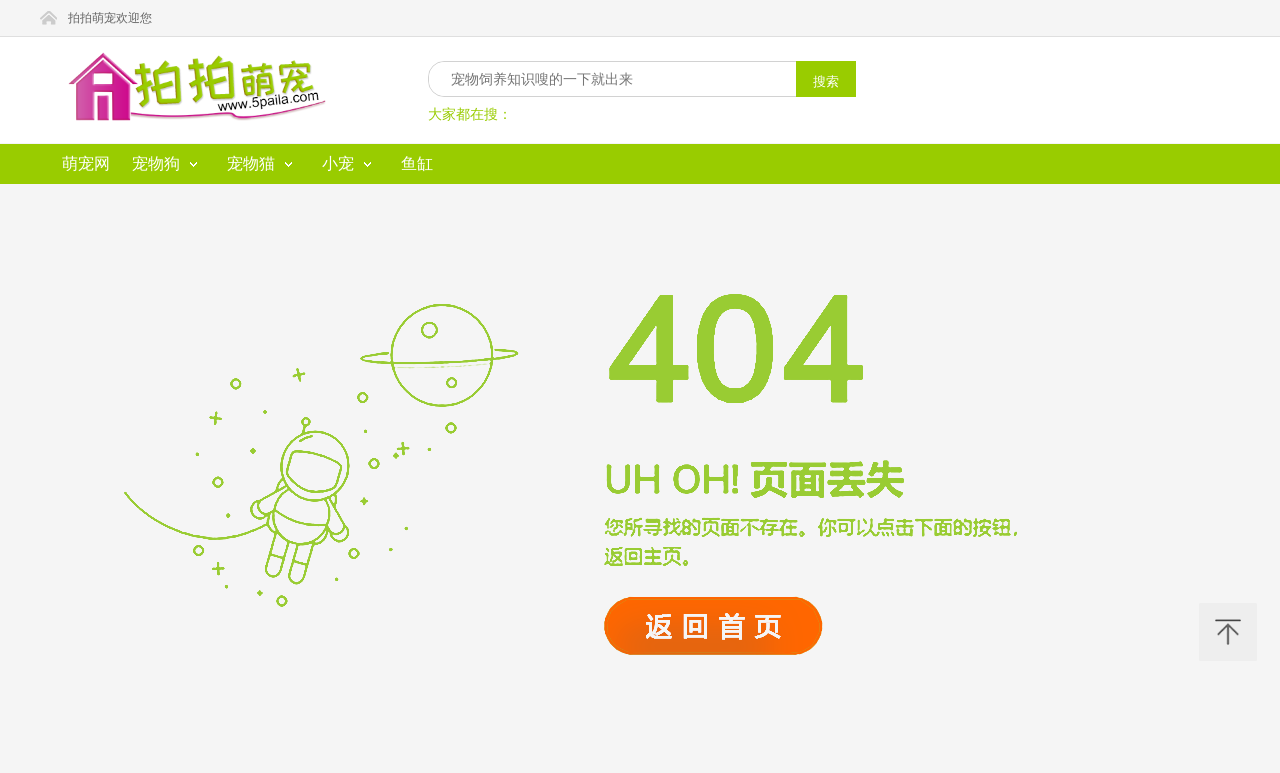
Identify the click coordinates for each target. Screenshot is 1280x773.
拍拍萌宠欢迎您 (110, 18)
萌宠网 (86, 163)
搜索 (826, 81)
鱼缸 (417, 163)
